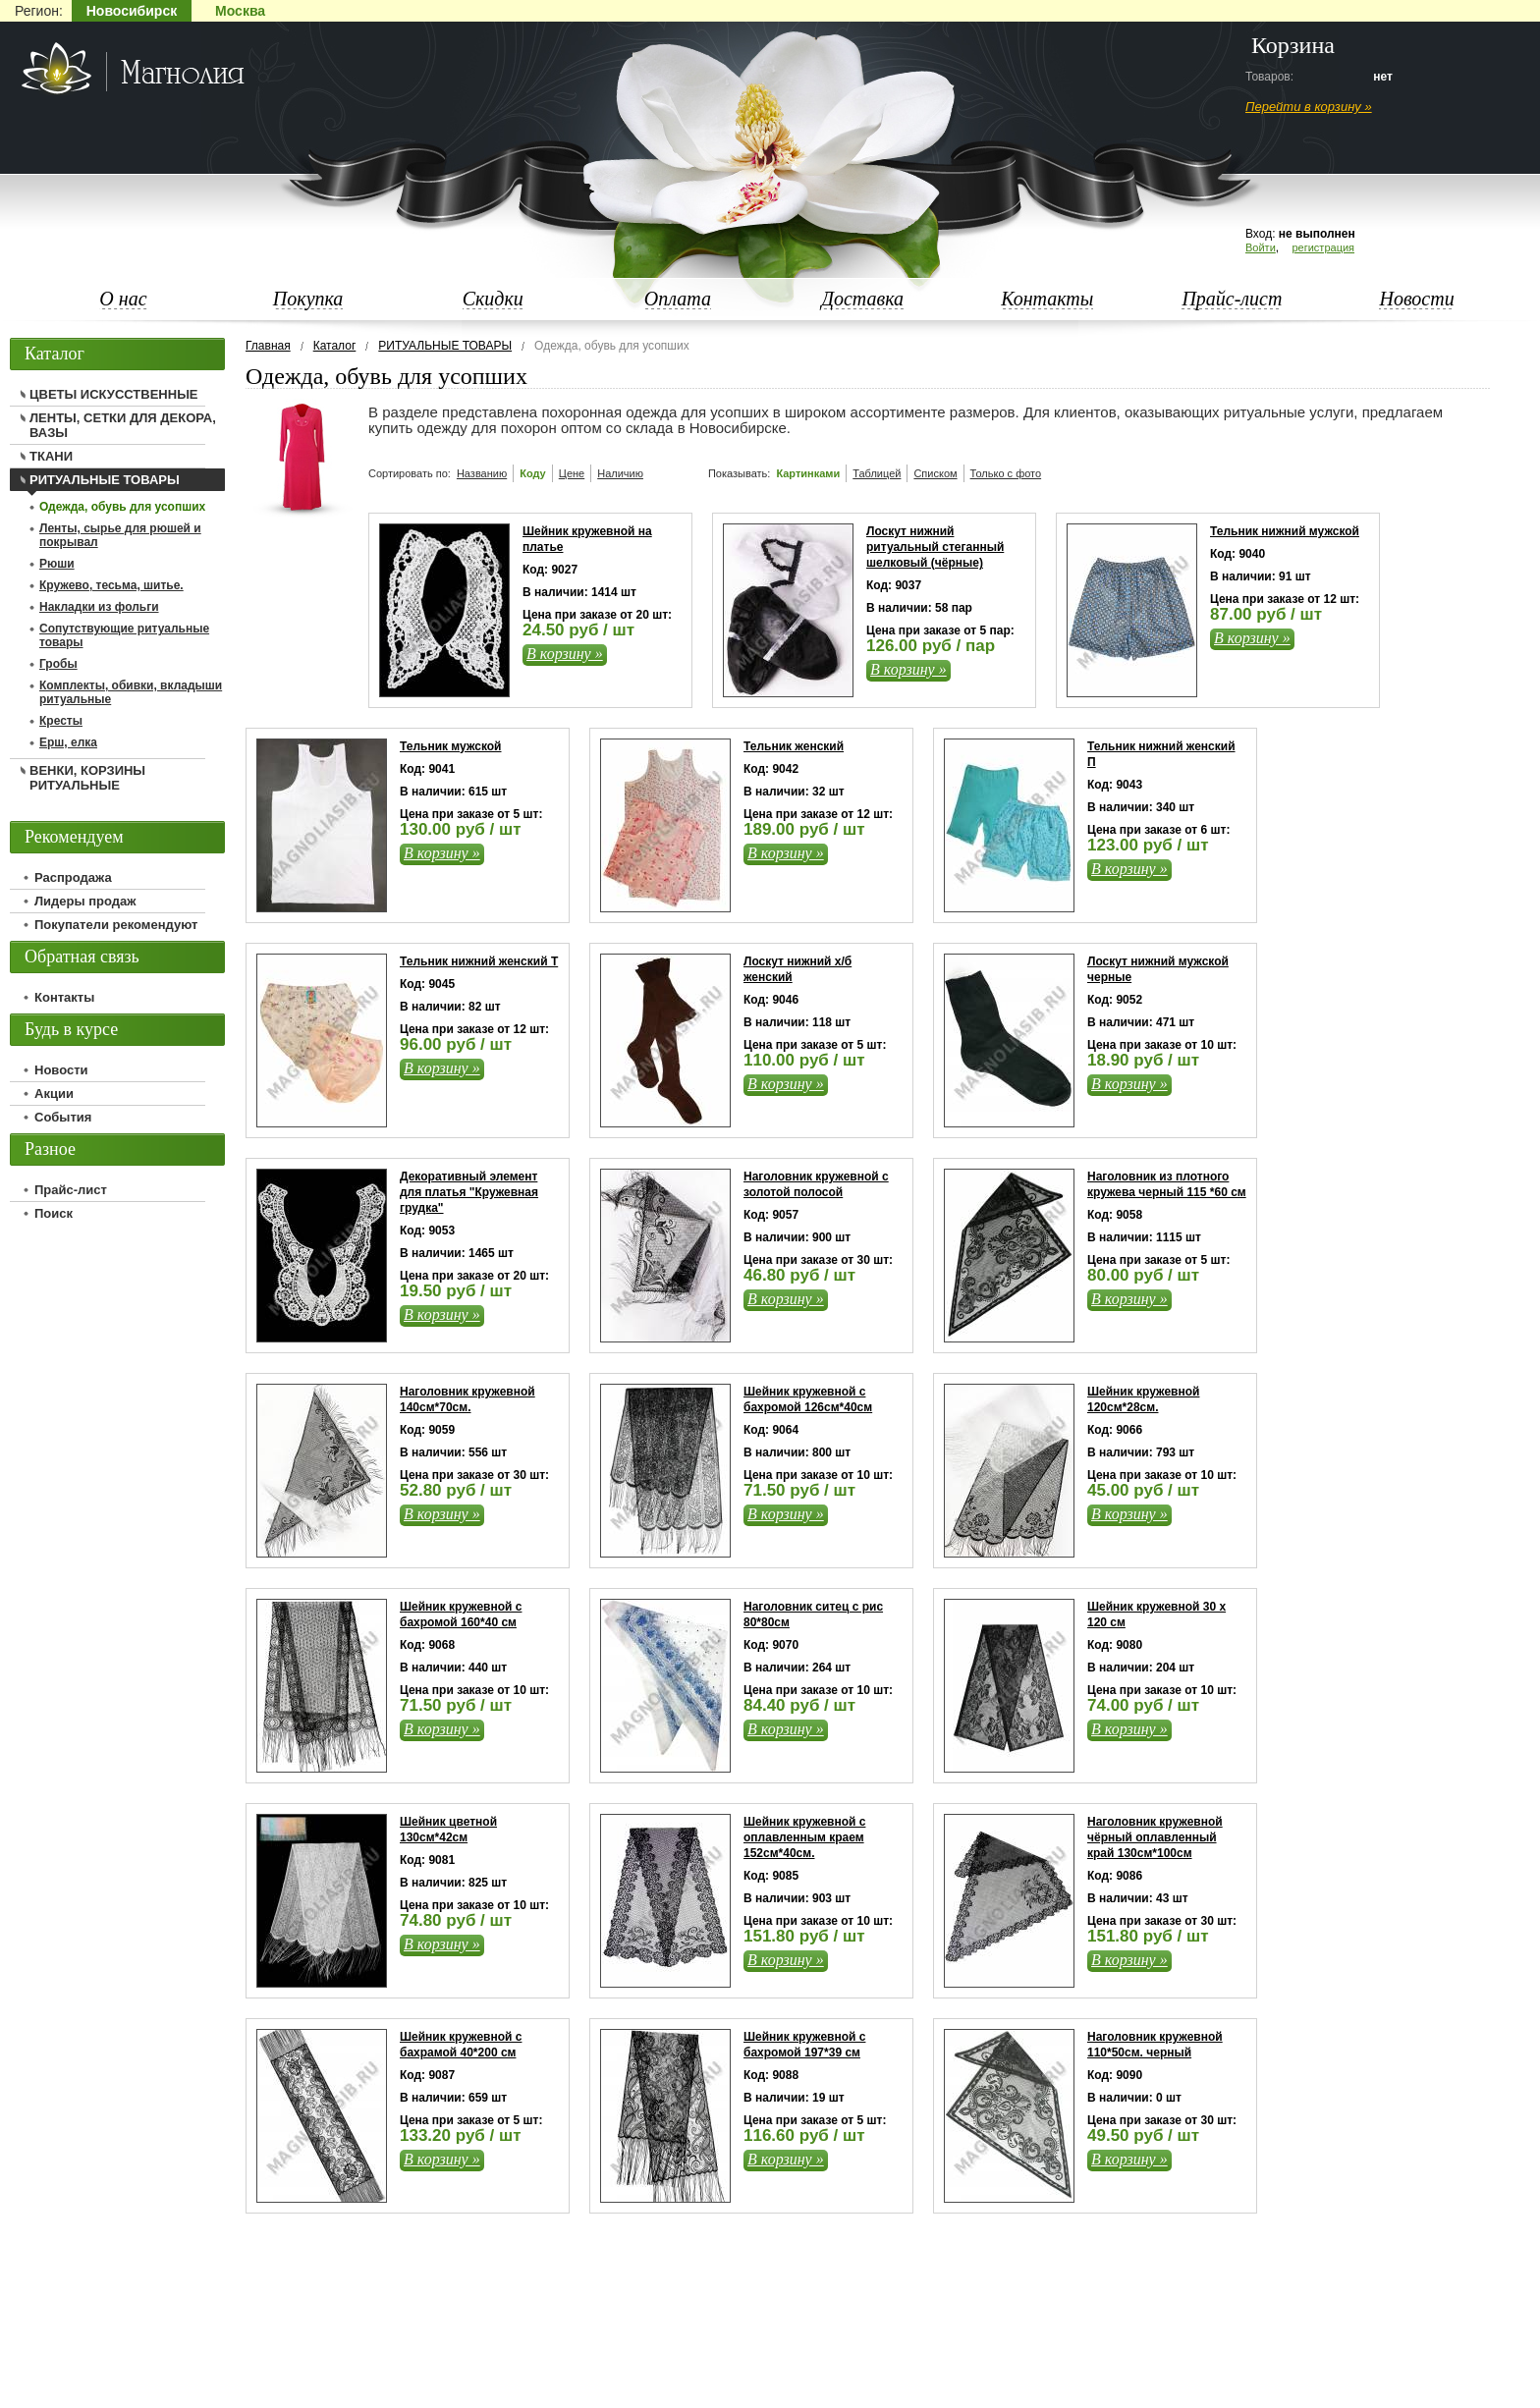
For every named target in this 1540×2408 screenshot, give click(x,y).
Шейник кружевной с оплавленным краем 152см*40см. (804, 1837)
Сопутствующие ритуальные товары (124, 635)
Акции (54, 1093)
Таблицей (876, 473)
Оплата (677, 298)
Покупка (308, 298)
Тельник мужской (451, 746)
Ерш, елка (68, 742)
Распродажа (73, 877)
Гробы (58, 664)
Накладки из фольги (99, 607)
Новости (1416, 298)
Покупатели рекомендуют (115, 924)
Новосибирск (131, 11)
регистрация (1323, 247)
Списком (935, 473)
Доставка (862, 298)
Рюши (57, 564)
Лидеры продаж (85, 901)
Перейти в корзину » (1308, 106)
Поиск (53, 1213)
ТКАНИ (51, 456)
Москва (240, 11)
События (62, 1117)
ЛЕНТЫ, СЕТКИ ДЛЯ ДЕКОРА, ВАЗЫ (122, 425)
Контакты (1047, 298)
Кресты (60, 721)
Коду (533, 473)
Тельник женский (793, 746)
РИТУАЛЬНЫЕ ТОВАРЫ (445, 346)
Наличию (620, 473)
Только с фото (1006, 473)
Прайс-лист (1232, 298)
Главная (268, 346)
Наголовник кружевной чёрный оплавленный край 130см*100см (1155, 1837)
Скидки (493, 298)
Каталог (335, 346)
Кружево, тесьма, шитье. (111, 585)
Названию (482, 473)
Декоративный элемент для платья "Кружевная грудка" (469, 1192)
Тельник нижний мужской (1284, 531)
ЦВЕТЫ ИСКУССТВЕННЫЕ (113, 394)
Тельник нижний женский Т (479, 961)
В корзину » (564, 653)
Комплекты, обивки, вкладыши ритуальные (130, 692)
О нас (122, 298)
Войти (1260, 247)
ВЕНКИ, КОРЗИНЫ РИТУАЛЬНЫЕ (87, 778)
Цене (571, 473)
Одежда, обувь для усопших (122, 507)
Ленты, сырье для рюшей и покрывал (120, 535)
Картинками (808, 473)
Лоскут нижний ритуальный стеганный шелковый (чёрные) (935, 547)
